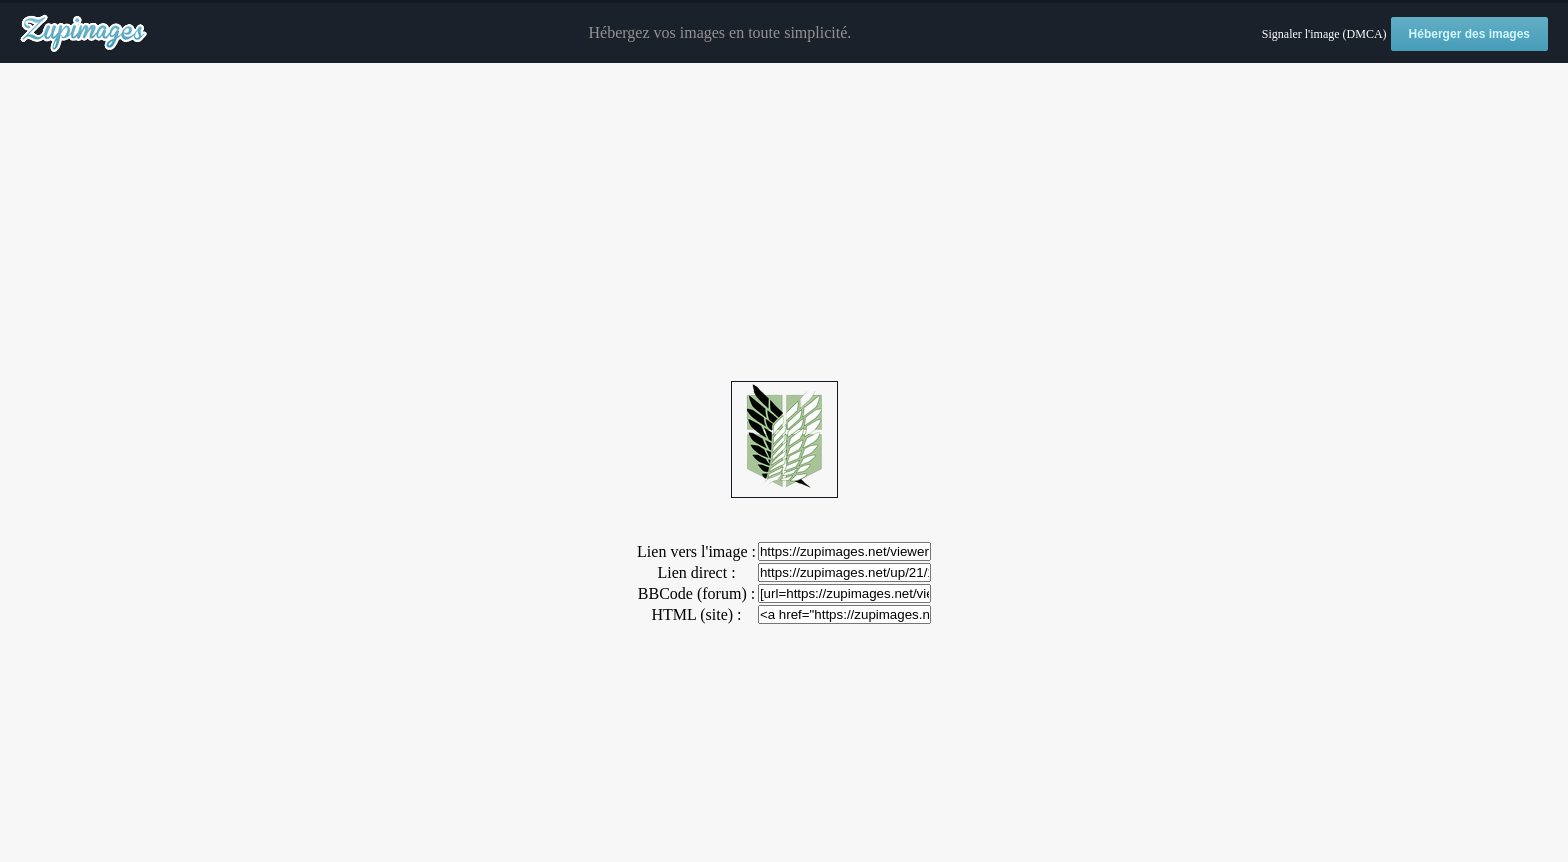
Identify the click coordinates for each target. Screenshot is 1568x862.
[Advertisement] (784, 223)
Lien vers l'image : (696, 551)
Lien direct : (696, 572)
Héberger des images (1469, 34)
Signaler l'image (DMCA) (1324, 34)
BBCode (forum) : (696, 593)
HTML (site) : (696, 614)
